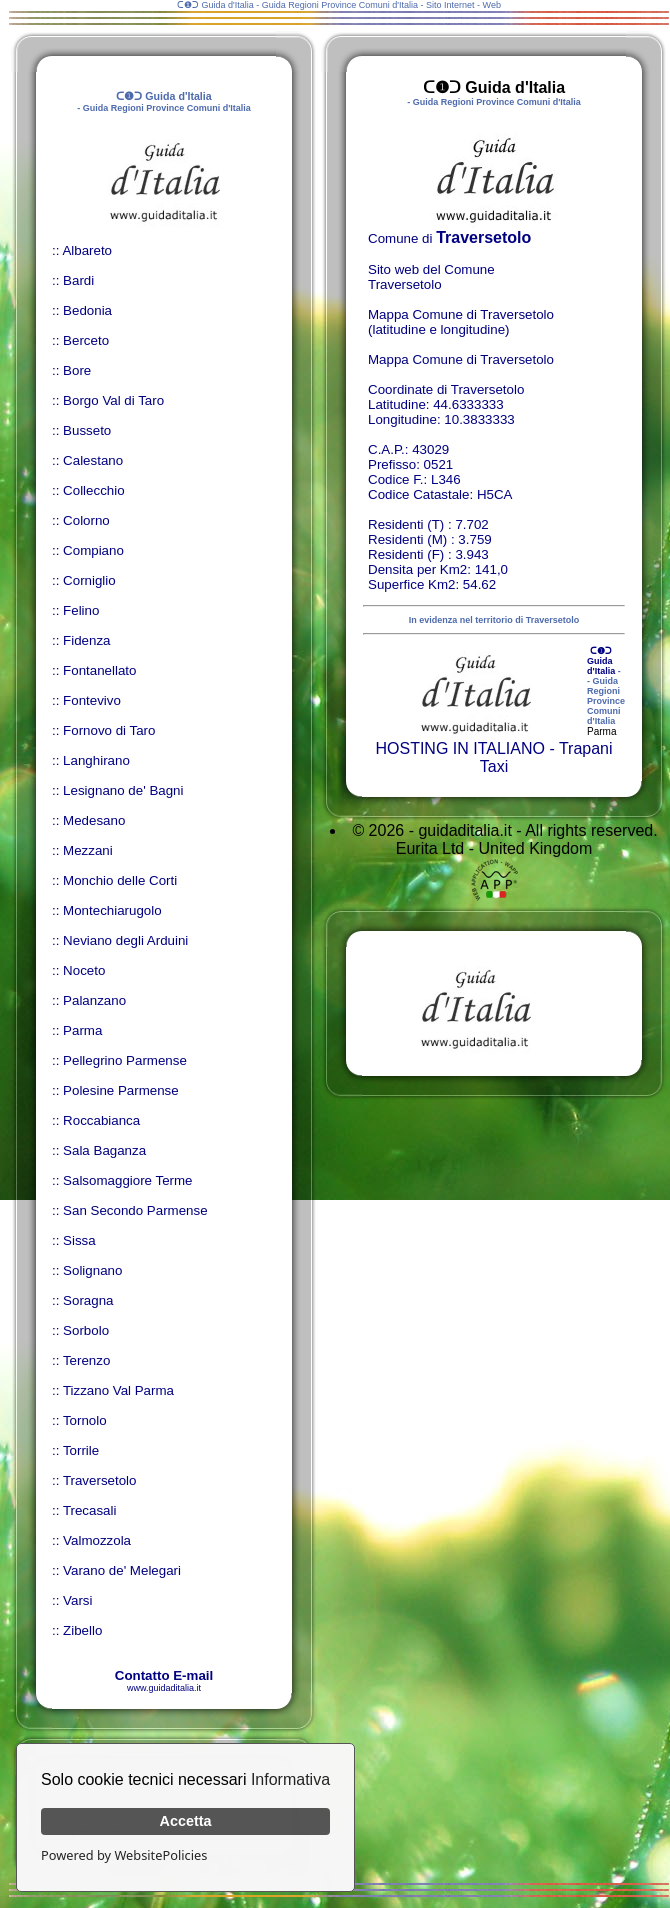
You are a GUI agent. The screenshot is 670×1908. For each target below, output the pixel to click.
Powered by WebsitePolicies (124, 1855)
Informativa (290, 1779)
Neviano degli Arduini (125, 940)
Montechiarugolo (112, 910)
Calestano (93, 460)
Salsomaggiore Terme (127, 1180)
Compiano (93, 550)
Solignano (92, 1270)
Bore (77, 370)
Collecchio (94, 490)
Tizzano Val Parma (118, 1390)
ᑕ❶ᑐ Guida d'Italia (601, 661)
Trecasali (90, 1510)
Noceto (84, 970)
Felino (81, 610)
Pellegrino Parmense (125, 1060)
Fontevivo (92, 700)
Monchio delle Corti (120, 880)
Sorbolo (86, 1330)
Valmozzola (97, 1540)
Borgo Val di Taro (113, 400)
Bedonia (87, 310)
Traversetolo (100, 1480)
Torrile (81, 1450)
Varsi (77, 1600)
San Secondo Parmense (135, 1210)
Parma (82, 1030)
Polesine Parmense (121, 1090)
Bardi (78, 280)
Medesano (94, 820)
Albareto (87, 250)
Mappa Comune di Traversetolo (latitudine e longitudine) (461, 322)
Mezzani (88, 850)
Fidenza (86, 640)
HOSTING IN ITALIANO (460, 748)
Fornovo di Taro (109, 730)
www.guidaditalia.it (164, 1688)
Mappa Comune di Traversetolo (461, 359)
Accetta (186, 1821)
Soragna (88, 1300)
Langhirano (96, 760)
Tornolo (85, 1420)
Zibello (82, 1630)
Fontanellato (99, 670)
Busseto (87, 430)
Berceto (86, 340)
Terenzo (86, 1360)
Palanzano (94, 1000)
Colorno (86, 520)
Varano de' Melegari (122, 1570)
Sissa (79, 1240)
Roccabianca (101, 1120)
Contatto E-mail (164, 1675)
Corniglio (89, 580)
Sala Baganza (104, 1150)
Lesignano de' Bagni (123, 790)
